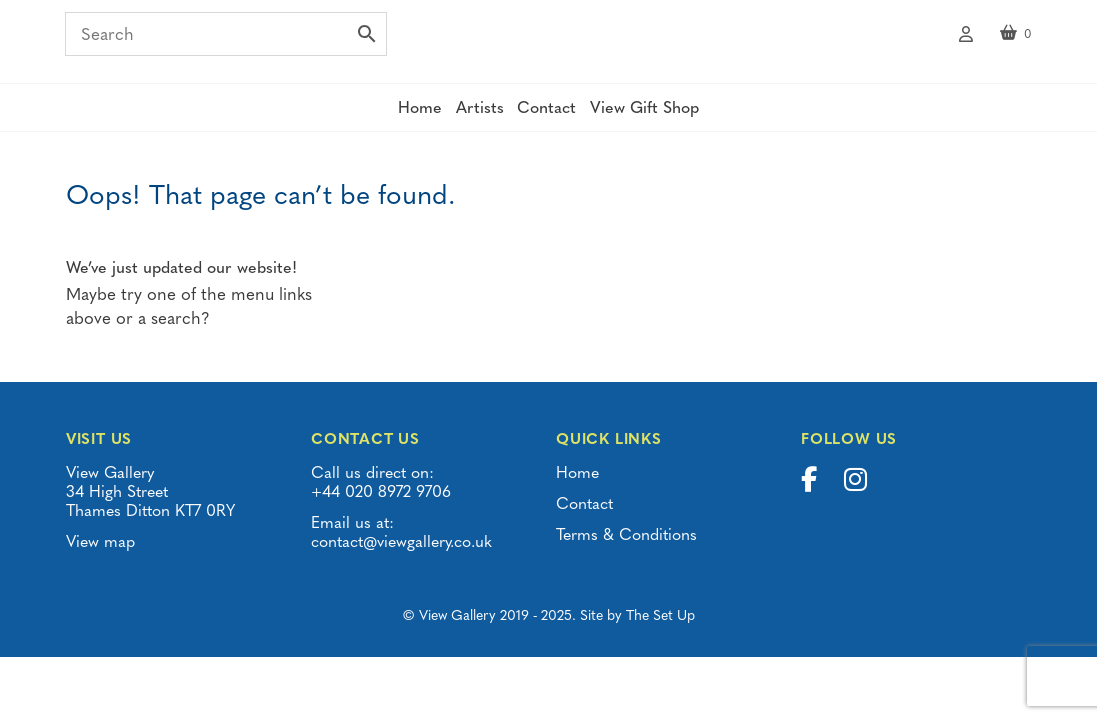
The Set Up (660, 628)
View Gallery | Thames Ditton (548, 45)
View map (100, 555)
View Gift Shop (669, 120)
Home (396, 120)
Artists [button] (472, 120)
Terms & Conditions (626, 548)
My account (966, 37)
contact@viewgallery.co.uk (401, 555)
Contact (555, 120)
